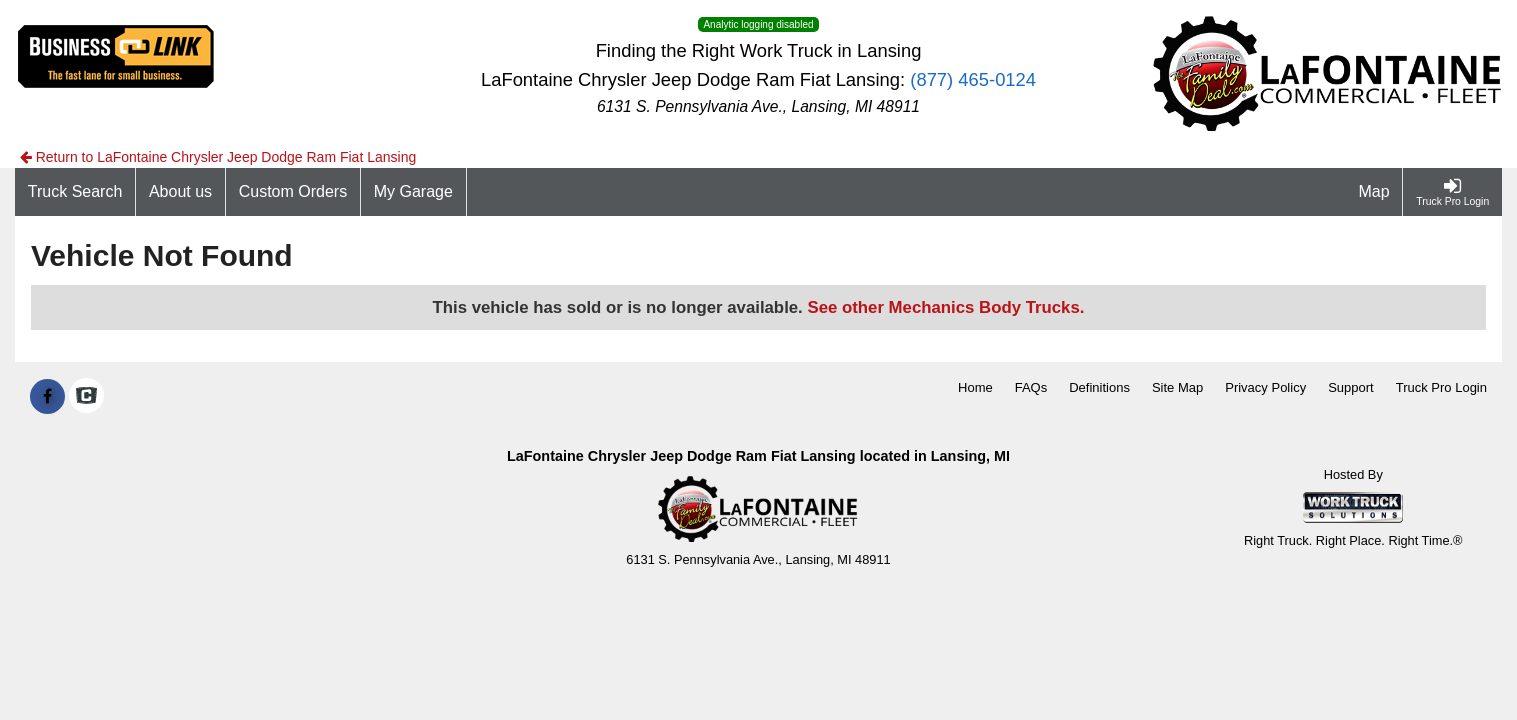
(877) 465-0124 (973, 79)
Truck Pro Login (1441, 387)
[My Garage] (414, 192)
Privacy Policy (1265, 387)
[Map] (1375, 192)
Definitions (1099, 387)
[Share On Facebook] (47, 397)
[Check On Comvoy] (86, 397)
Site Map (1177, 387)
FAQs (1031, 387)
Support (1351, 387)
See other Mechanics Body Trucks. (945, 307)
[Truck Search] (75, 192)
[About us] (181, 192)
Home (975, 387)
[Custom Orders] (293, 192)
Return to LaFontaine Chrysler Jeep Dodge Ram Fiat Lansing (218, 157)
